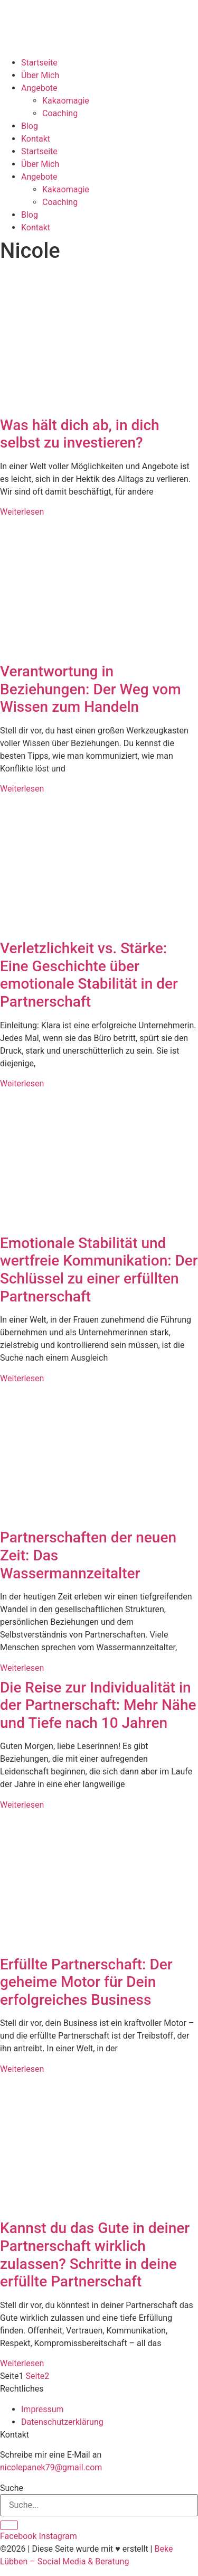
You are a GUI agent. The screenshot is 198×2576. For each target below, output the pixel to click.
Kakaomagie (65, 101)
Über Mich (40, 75)
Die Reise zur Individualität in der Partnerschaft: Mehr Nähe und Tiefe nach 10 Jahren (98, 1705)
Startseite (39, 63)
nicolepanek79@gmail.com (51, 2467)
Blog (29, 126)
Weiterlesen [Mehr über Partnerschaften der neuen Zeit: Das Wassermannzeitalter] (22, 1668)
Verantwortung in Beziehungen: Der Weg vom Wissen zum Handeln (90, 689)
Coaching (60, 113)
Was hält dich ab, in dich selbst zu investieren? (79, 434)
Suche (11, 2488)
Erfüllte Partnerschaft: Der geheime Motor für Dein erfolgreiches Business (86, 1982)
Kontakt (35, 139)
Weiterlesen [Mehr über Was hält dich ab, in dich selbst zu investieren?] (22, 512)
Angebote (39, 88)
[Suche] (9, 2525)
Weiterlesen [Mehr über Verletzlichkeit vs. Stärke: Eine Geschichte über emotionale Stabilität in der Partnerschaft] (22, 1083)
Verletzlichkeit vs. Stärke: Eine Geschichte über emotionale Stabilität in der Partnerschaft (89, 975)
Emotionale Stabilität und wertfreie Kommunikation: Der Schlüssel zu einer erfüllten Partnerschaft (99, 1269)
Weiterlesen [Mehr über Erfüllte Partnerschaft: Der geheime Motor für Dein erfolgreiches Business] (22, 2069)
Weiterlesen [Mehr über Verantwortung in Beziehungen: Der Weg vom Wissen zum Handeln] (22, 789)
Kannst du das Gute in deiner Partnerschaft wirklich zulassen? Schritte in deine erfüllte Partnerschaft (95, 2254)
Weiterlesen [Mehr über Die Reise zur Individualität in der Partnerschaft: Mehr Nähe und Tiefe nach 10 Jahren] (22, 1805)
